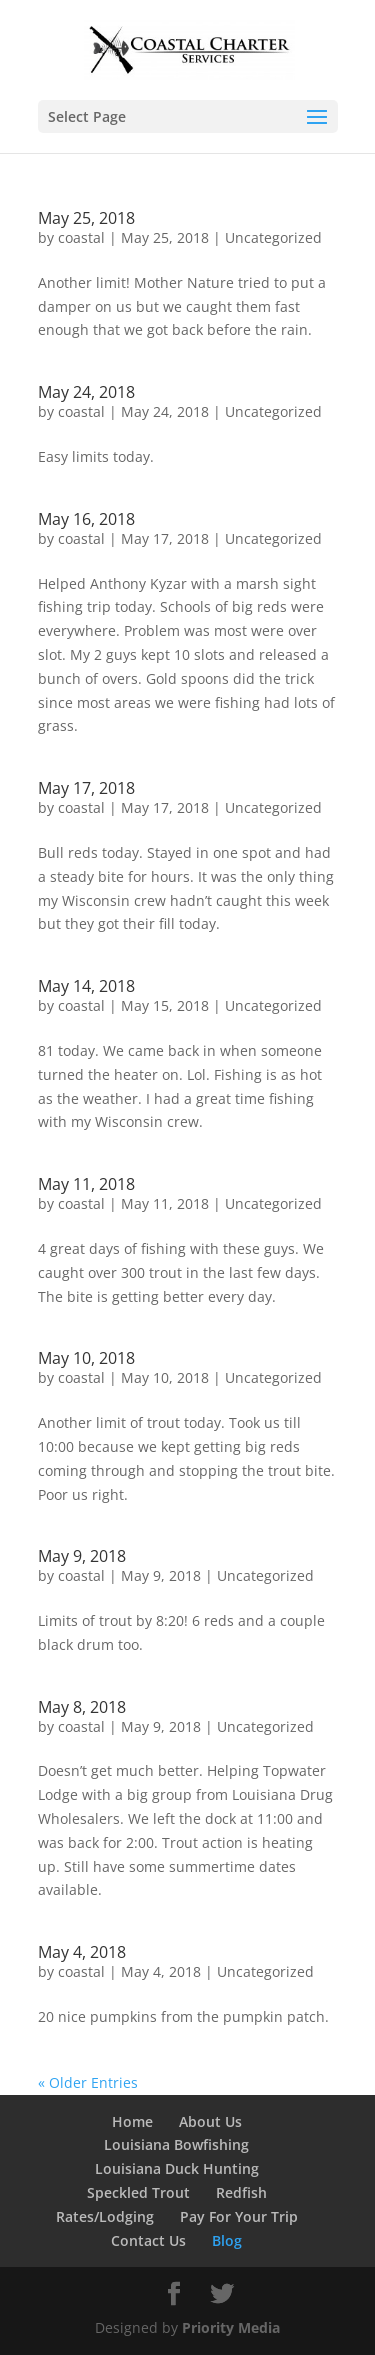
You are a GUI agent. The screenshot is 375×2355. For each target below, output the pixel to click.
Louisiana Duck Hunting (177, 2168)
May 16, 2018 (86, 519)
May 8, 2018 (82, 1707)
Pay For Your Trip (239, 2216)
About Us (210, 2121)
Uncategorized (273, 237)
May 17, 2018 (86, 788)
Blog (227, 2240)
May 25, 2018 (86, 218)
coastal (81, 237)
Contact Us (148, 2240)
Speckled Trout (138, 2192)
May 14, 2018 (86, 986)
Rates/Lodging (105, 2216)
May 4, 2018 (82, 1952)
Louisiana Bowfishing (176, 2144)
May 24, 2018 (86, 392)
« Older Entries (88, 2082)
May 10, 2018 (86, 1358)
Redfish (241, 2192)
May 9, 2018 (82, 1556)
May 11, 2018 (86, 1184)
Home (132, 2121)
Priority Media (231, 2327)
